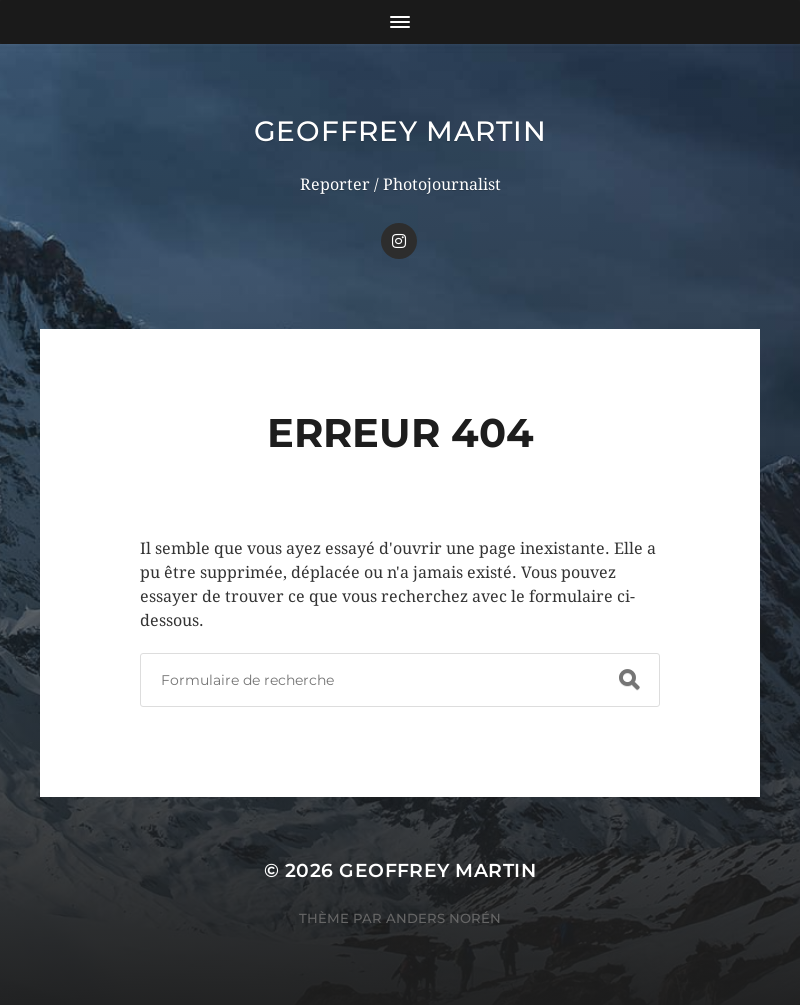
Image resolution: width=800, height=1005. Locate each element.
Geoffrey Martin (400, 131)
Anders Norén (443, 918)
